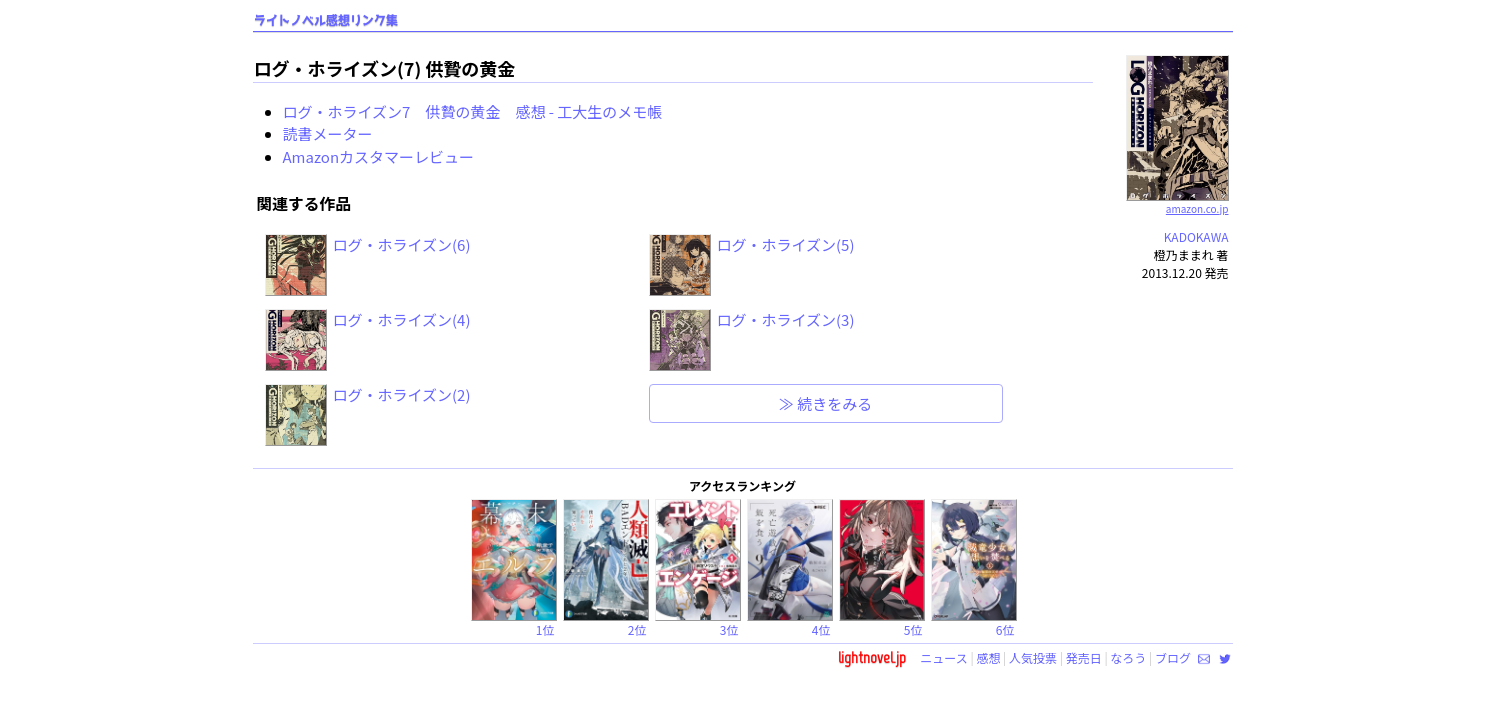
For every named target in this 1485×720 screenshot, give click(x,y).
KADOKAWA (1196, 236)
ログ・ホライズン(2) (402, 394)
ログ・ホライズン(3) (786, 319)
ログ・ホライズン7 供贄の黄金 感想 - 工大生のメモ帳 (473, 111)
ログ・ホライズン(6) (402, 244)
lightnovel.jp (872, 657)
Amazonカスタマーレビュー (379, 156)
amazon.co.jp (1177, 201)
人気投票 (1033, 657)
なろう (1128, 657)
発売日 (1084, 657)
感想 (988, 657)
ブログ (1173, 657)
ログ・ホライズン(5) (786, 244)
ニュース (943, 657)
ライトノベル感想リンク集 (326, 20)
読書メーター (328, 133)
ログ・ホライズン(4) (402, 319)
